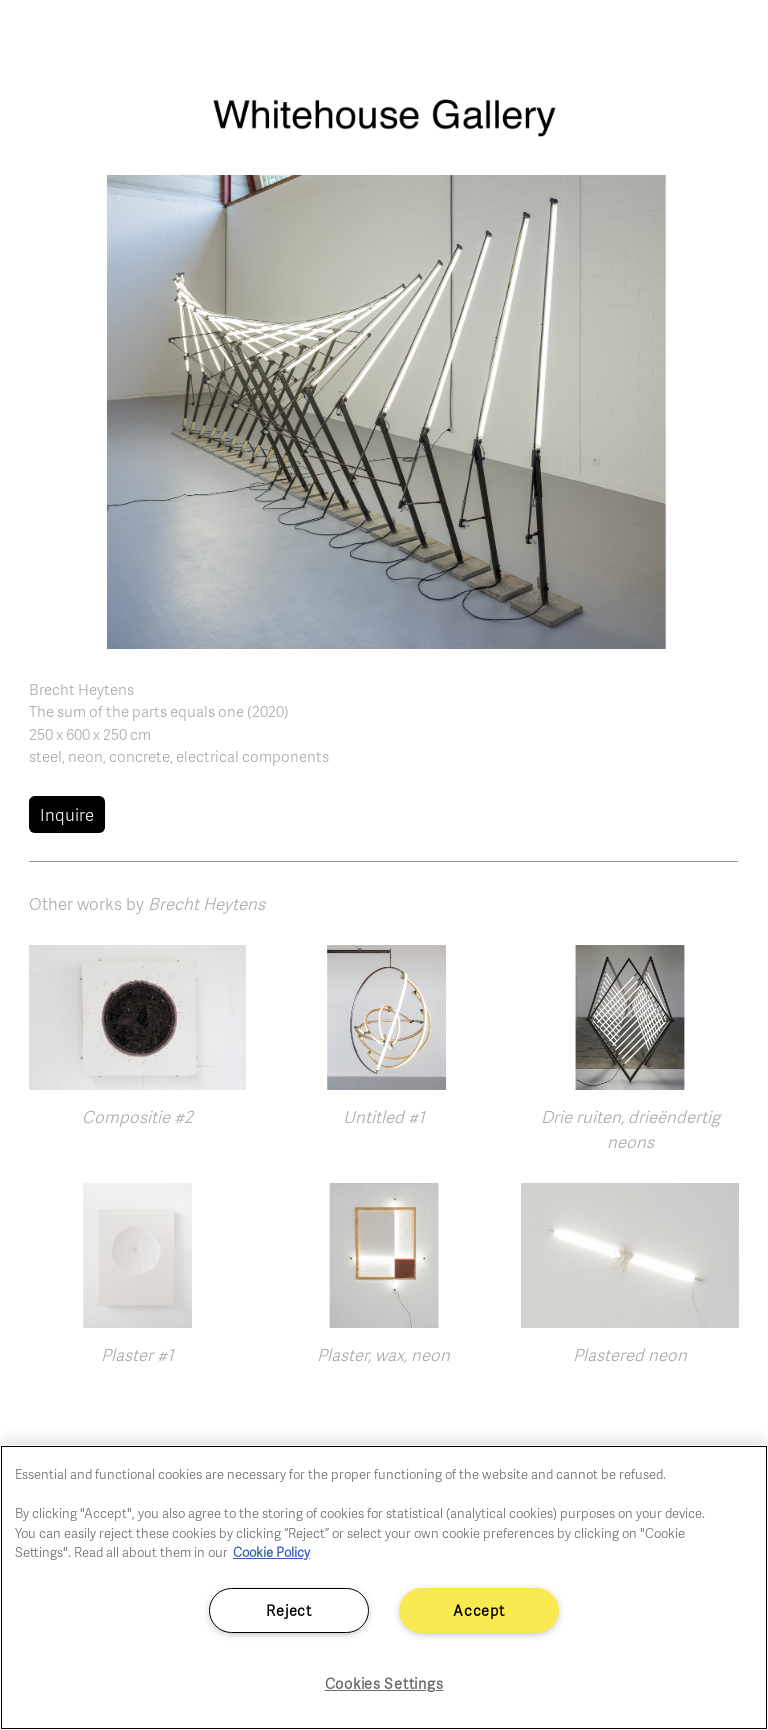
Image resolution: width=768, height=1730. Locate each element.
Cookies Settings (384, 1683)
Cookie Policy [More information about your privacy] (271, 1552)
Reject (288, 1610)
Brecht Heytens (81, 689)
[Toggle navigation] (730, 40)
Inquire (67, 814)
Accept (478, 1610)
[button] (384, 410)
